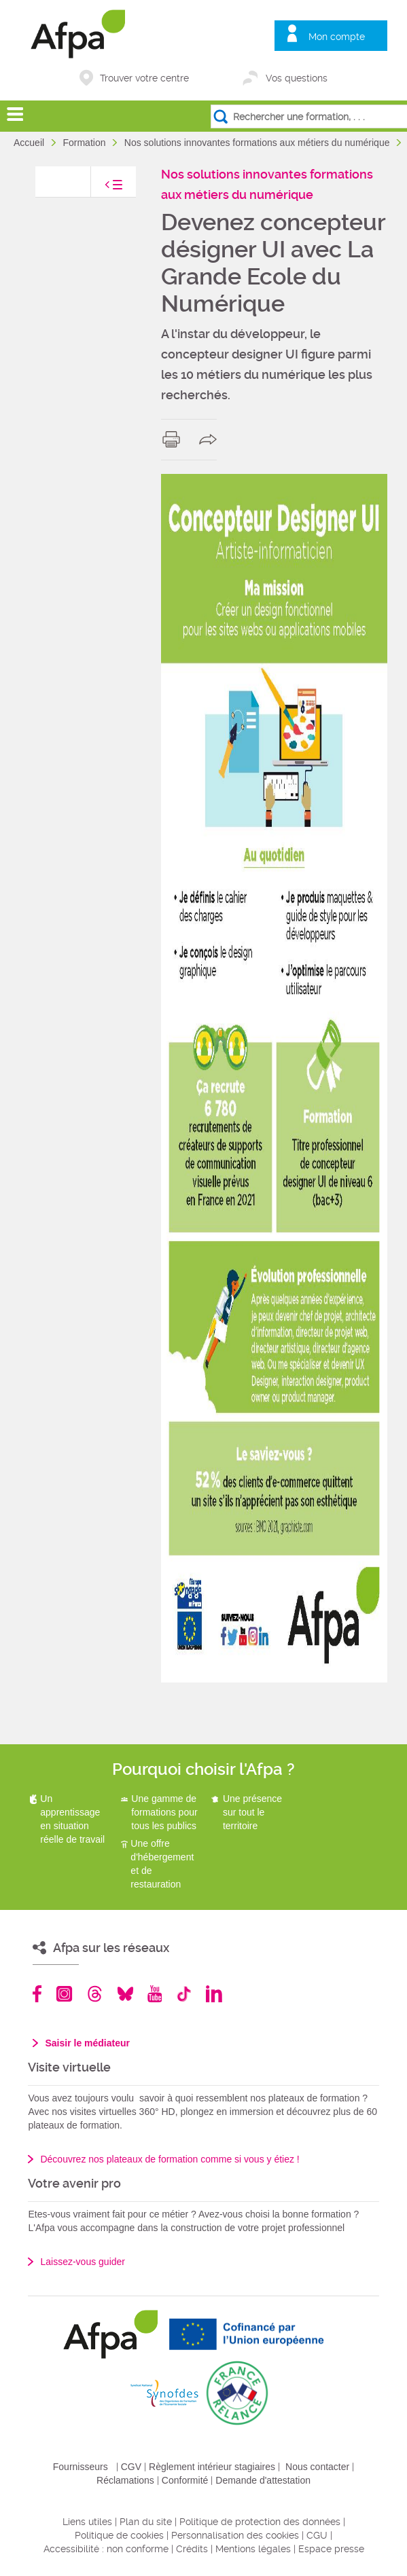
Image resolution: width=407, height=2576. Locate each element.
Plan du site (146, 2521)
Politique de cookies (119, 2535)
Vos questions (297, 78)
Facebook (37, 1993)
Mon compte (336, 36)
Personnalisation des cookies (235, 2535)
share (211, 439)
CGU (317, 2535)
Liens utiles (87, 2521)
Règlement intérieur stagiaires (212, 2466)
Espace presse (331, 2548)
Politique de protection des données (259, 2521)
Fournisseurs (80, 2466)
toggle (99, 188)
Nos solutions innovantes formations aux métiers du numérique (258, 142)
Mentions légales (253, 2548)
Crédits (192, 2548)
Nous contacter (317, 2466)
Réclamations (125, 2480)
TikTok (183, 1993)
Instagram (64, 1993)
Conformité (185, 2480)
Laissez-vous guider (82, 2261)
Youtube (154, 1993)
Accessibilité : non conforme (106, 2548)
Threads (94, 1993)
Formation (85, 142)
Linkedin (214, 1993)
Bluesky (125, 1993)
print (174, 439)
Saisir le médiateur (87, 2043)
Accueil (30, 142)
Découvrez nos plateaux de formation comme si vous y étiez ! (169, 2159)
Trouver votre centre (144, 78)
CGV (131, 2466)
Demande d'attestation (263, 2480)
